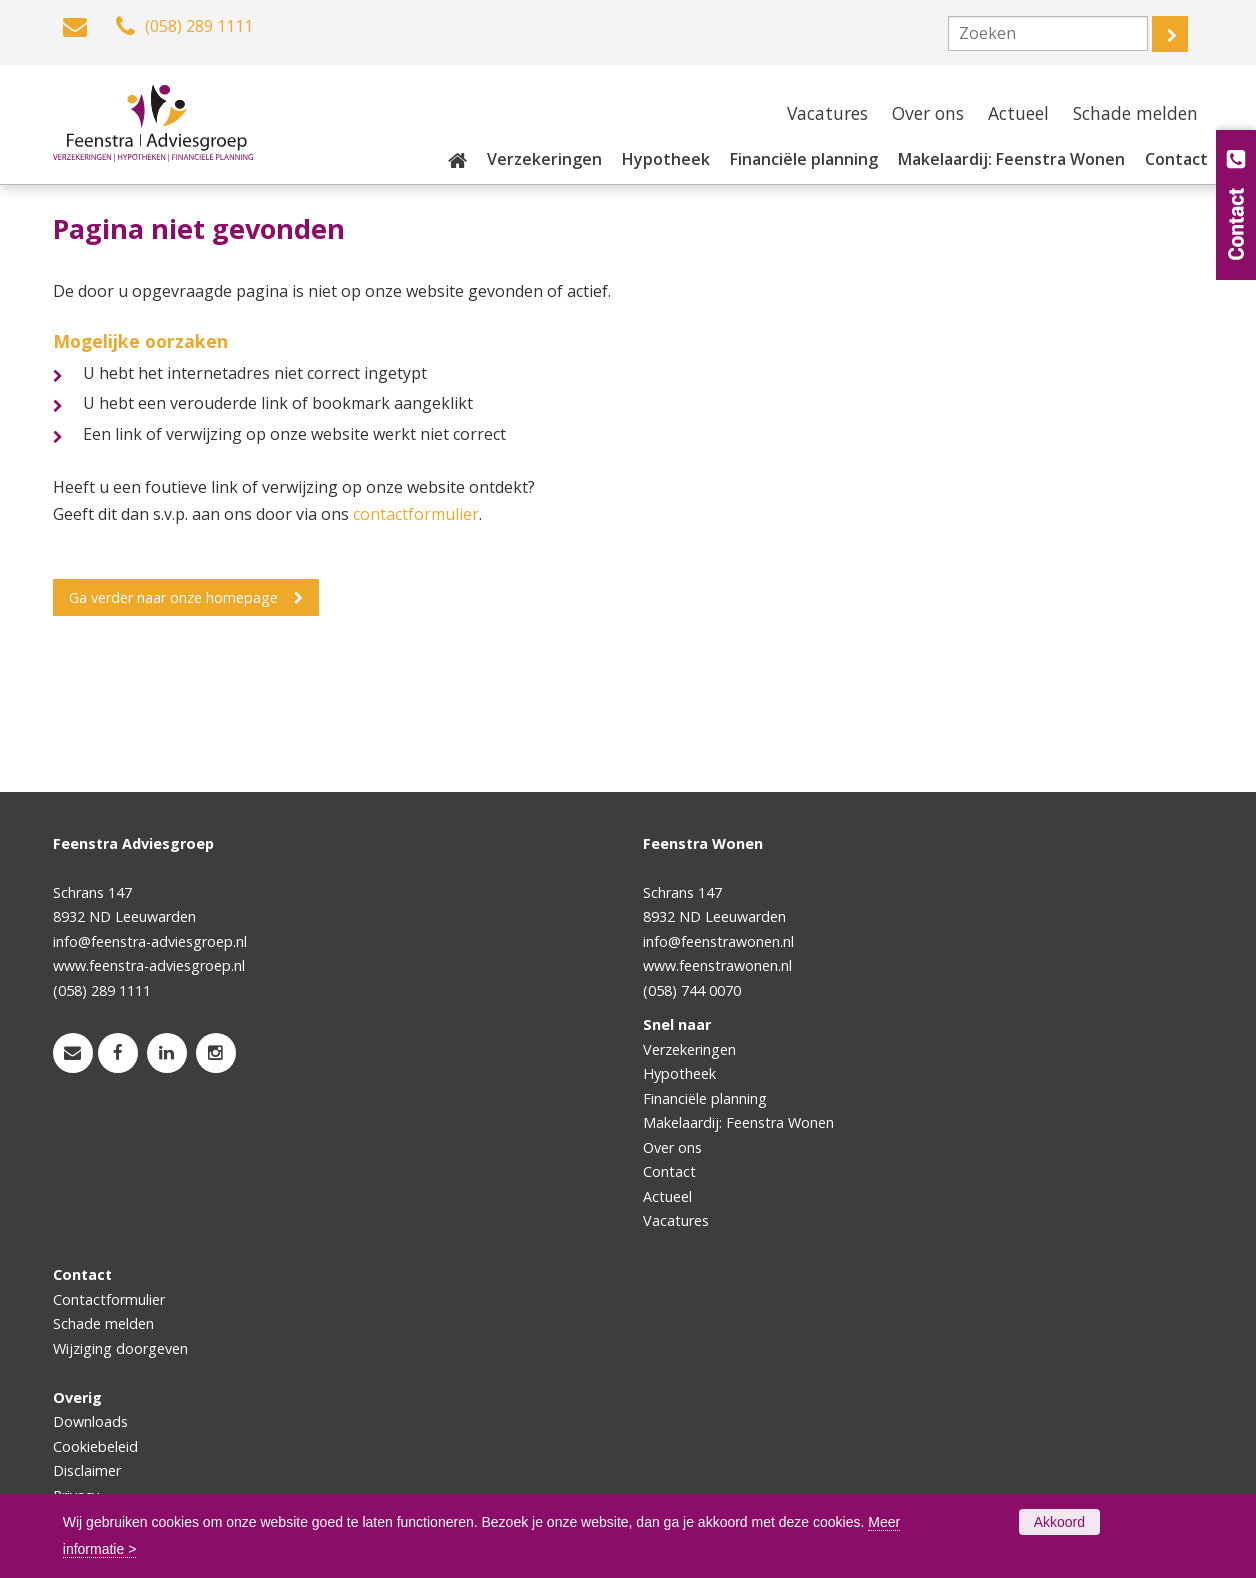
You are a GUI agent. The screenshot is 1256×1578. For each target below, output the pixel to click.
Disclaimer (87, 1470)
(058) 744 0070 (692, 990)
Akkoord (1059, 1522)
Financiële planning (705, 1098)
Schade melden (103, 1323)
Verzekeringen (689, 1049)
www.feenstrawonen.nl (717, 965)
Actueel (667, 1196)
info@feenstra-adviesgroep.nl (150, 941)
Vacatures (676, 1220)
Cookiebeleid (95, 1446)
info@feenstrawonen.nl (718, 941)
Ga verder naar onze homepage (173, 597)
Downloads (90, 1421)
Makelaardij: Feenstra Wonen (738, 1122)
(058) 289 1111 (102, 990)
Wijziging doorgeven (120, 1348)
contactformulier (416, 514)
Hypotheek (679, 1073)
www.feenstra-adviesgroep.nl (149, 965)
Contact (669, 1171)
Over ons (672, 1147)
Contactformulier (109, 1299)
